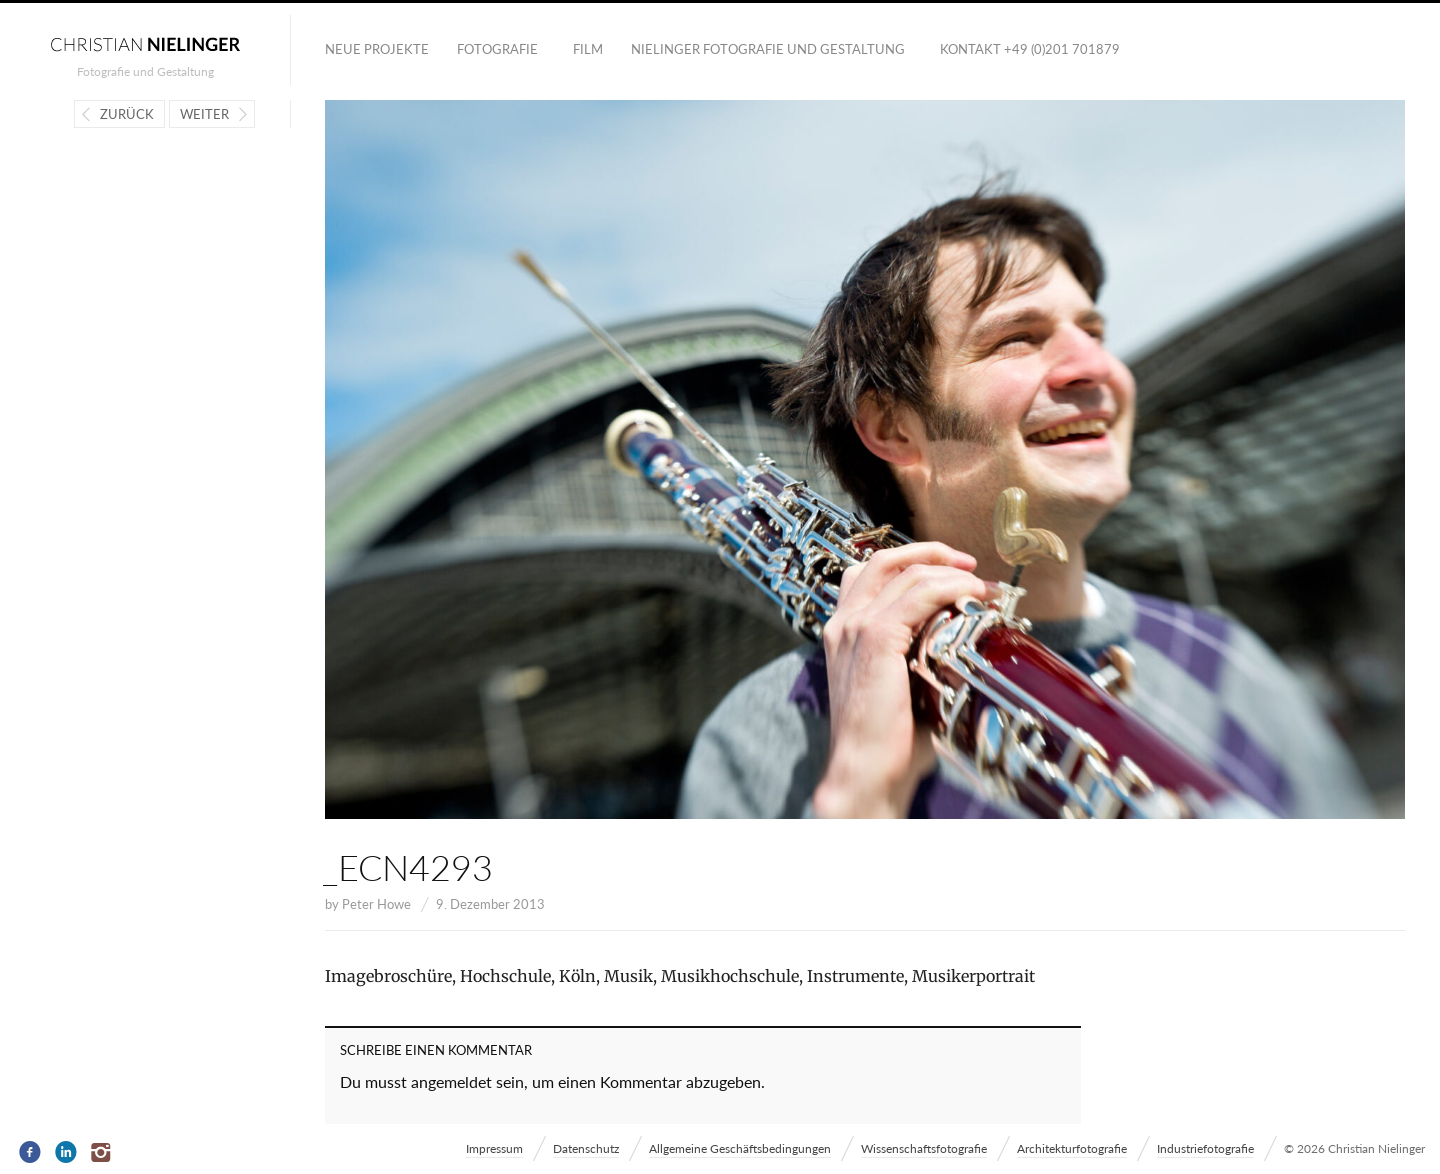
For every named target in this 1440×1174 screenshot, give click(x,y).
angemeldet (451, 1081)
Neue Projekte (377, 49)
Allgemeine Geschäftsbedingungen (740, 1148)
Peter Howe (376, 904)
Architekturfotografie (1072, 1148)
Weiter (204, 114)
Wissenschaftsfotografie (924, 1148)
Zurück (127, 114)
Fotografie (497, 49)
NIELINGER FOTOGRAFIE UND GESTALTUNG (768, 49)
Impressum (494, 1148)
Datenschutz (586, 1148)
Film (588, 49)
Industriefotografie (1205, 1148)
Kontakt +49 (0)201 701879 (1030, 49)
